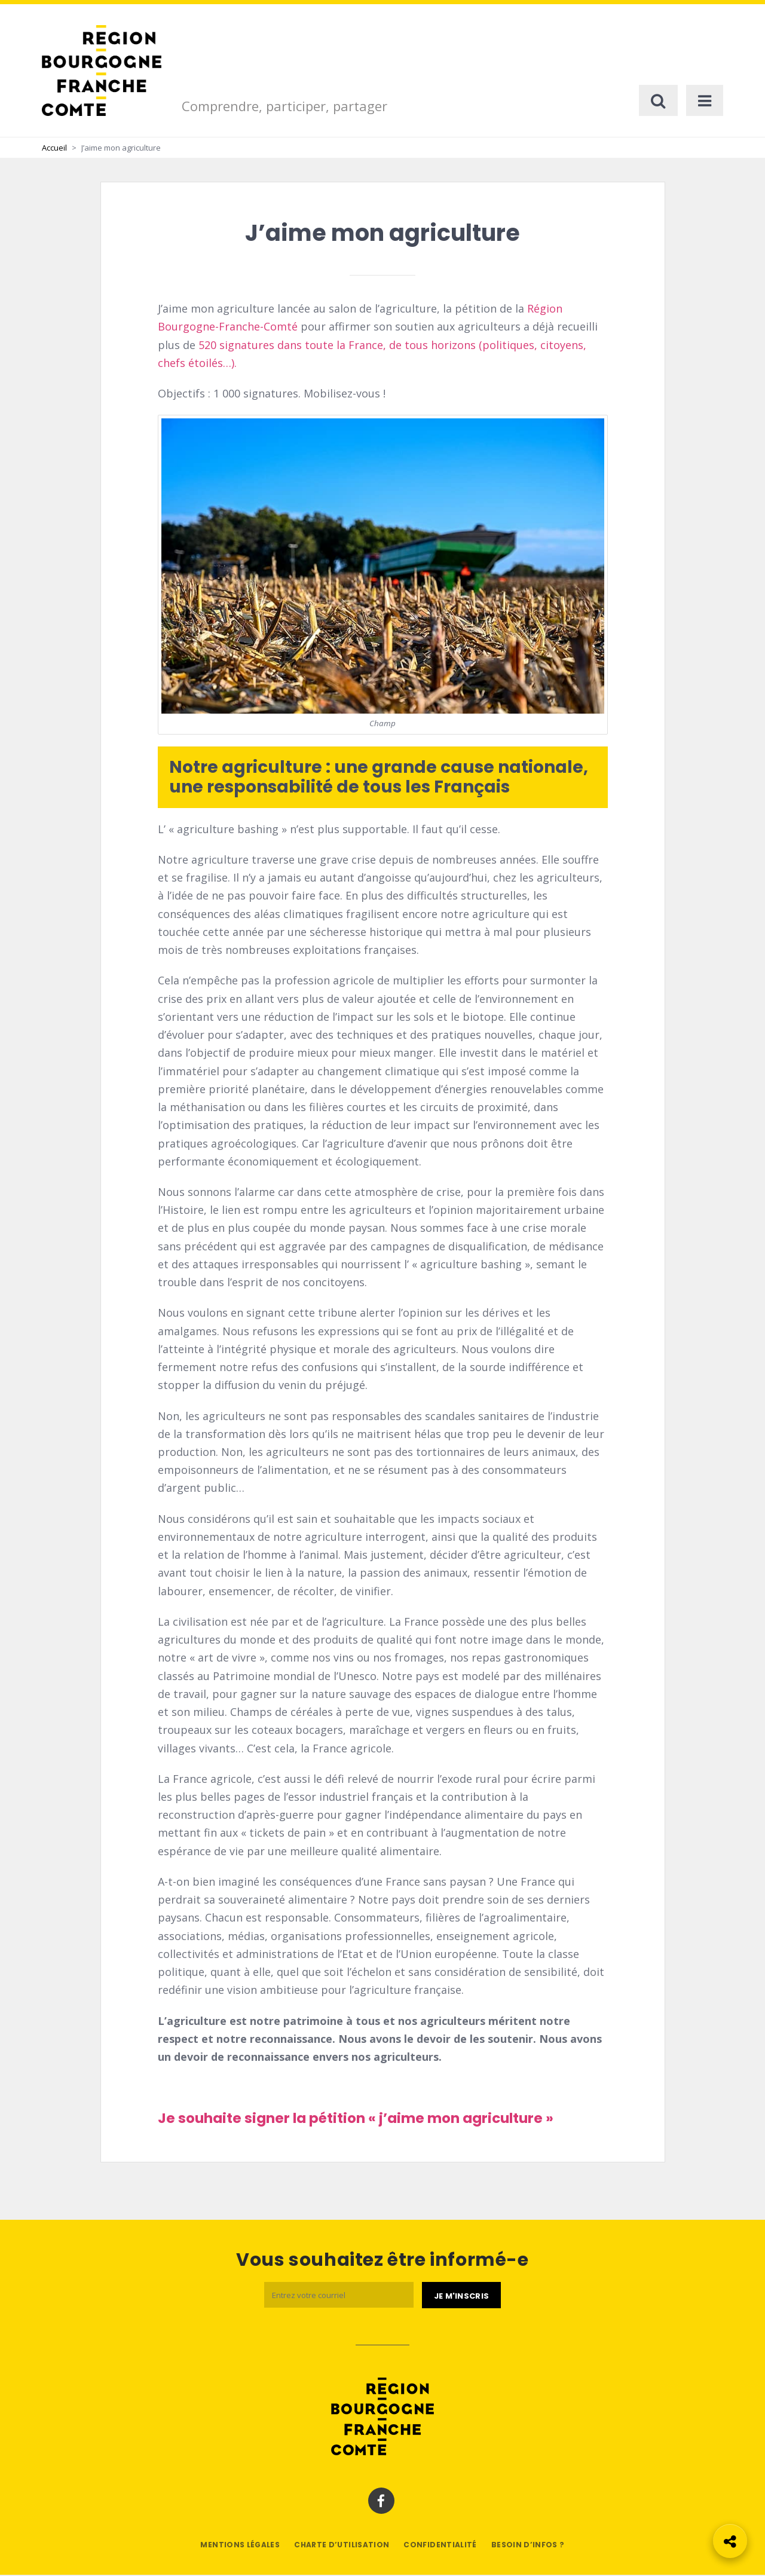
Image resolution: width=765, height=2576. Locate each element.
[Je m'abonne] (461, 2297)
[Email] (339, 2296)
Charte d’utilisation (341, 2546)
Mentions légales (240, 2546)
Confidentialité (439, 2546)
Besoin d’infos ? (528, 2546)
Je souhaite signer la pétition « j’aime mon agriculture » (355, 2119)
